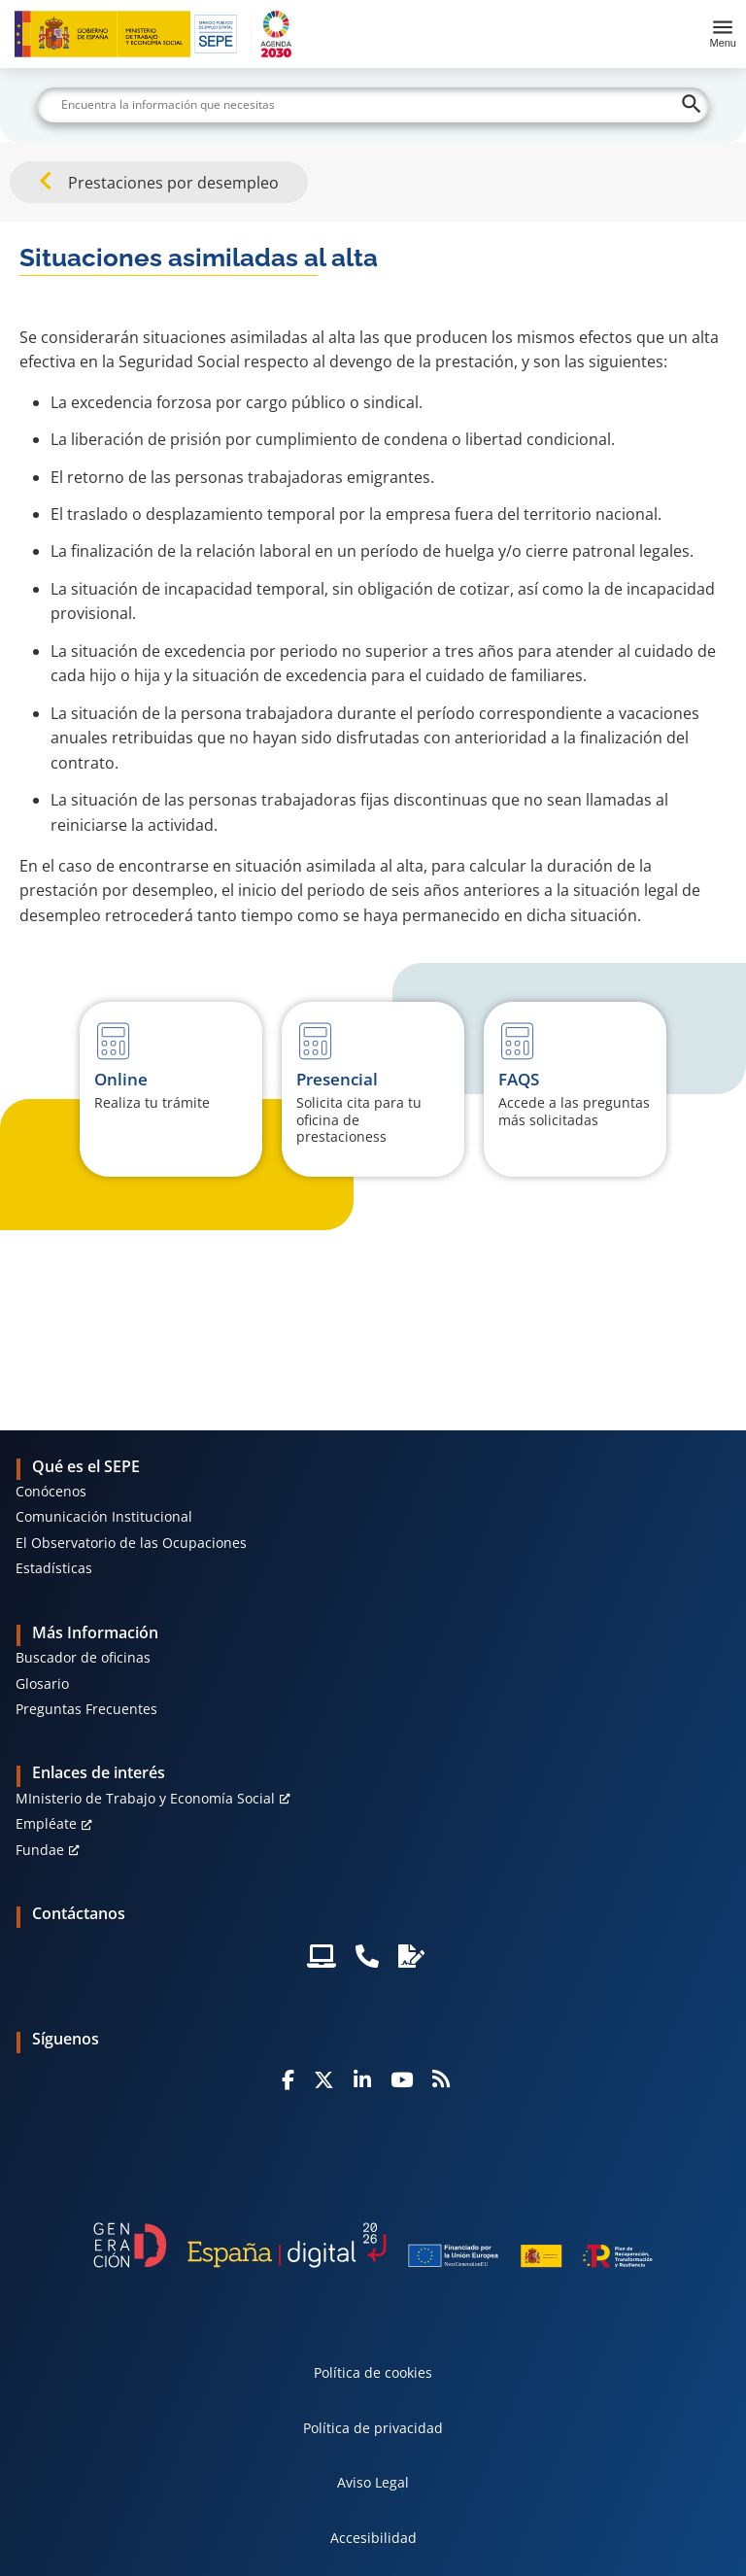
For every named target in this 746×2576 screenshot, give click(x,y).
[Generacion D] (373, 2245)
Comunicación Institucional (104, 1516)
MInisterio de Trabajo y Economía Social (145, 1798)
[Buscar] (372, 104)
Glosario (42, 1683)
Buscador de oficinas (83, 1657)
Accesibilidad (373, 2537)
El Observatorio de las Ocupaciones (131, 1542)
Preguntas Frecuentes (86, 1709)
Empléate (46, 1823)
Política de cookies (373, 2372)
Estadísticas (54, 1568)
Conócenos (51, 1491)
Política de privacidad (373, 2428)
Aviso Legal (373, 2482)
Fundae (40, 1849)
